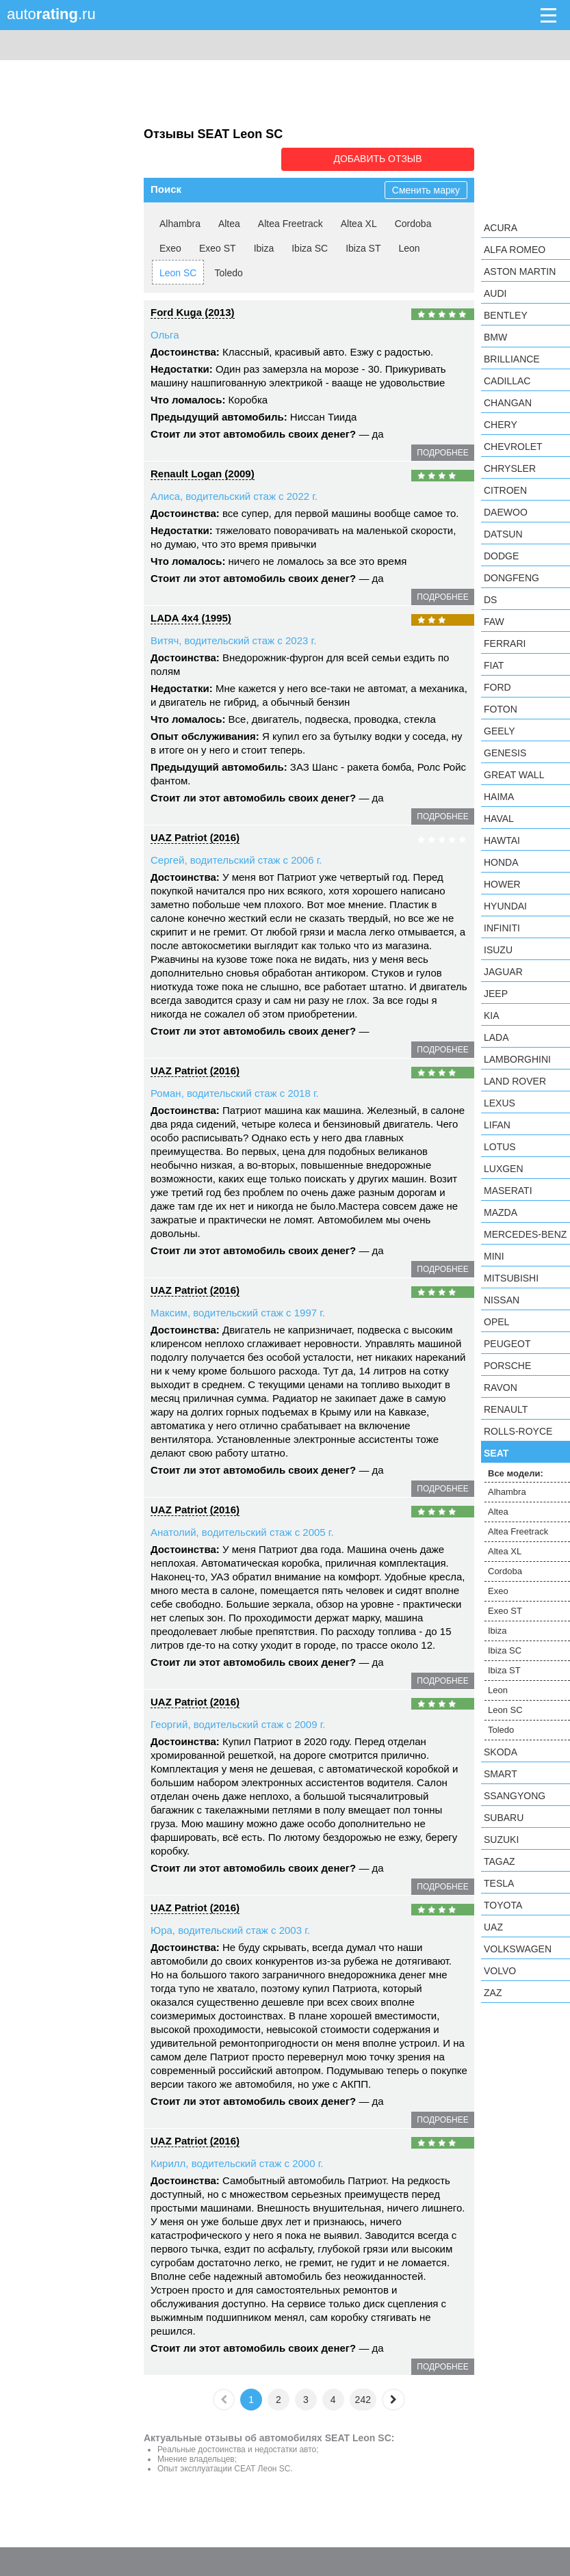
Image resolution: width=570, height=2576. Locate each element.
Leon (408, 246)
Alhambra (179, 222)
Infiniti (502, 927)
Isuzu (498, 949)
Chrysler (510, 468)
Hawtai (502, 840)
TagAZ (499, 1861)
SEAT (496, 1453)
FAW (494, 621)
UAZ (493, 1927)
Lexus (499, 1103)
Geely (499, 731)
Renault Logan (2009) (203, 472)
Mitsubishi (511, 1278)
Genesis (505, 752)
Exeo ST (217, 246)
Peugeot (507, 1343)
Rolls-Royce (518, 1431)
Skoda (500, 1752)
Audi (495, 293)
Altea (229, 222)
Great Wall (514, 774)
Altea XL (359, 222)
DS (490, 599)
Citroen (505, 490)
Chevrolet (513, 446)
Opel (496, 1321)
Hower (502, 884)
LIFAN (497, 1124)
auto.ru (51, 14)
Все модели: (515, 1473)
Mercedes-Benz (525, 1234)
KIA (492, 1015)
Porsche (507, 1365)
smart (500, 1773)
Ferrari (505, 643)
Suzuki (501, 1839)
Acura (500, 227)
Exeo (170, 246)
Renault (506, 1409)
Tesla (499, 1883)
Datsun (503, 534)
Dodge (501, 555)
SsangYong (514, 1795)
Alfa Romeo (514, 249)
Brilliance (512, 359)
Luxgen (503, 1168)
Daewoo (506, 512)
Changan (508, 402)
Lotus (500, 1146)
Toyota (503, 1905)
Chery (500, 424)
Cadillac (507, 380)
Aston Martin (520, 271)
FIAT (494, 665)
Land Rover (515, 1081)
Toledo (228, 271)
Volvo (500, 1970)
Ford (497, 687)
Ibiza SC (310, 246)
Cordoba (413, 222)
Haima (499, 796)
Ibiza (264, 246)
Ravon (500, 1387)
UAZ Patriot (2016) (195, 836)
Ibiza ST (363, 246)
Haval (499, 818)
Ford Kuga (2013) (193, 311)
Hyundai (505, 906)
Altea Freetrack (290, 222)
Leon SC (177, 271)
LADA (496, 1037)
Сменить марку (426, 188)
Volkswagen (518, 1948)
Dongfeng (511, 577)
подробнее (442, 451)
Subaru (503, 1817)
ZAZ (493, 1992)
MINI (494, 1256)
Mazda (500, 1212)
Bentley (506, 315)
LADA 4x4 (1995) (191, 616)
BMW (495, 337)
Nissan (501, 1299)
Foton (500, 709)
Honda (501, 862)
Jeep (496, 993)
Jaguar (503, 971)
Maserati (508, 1190)
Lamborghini (517, 1059)
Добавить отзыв (397, 158)
